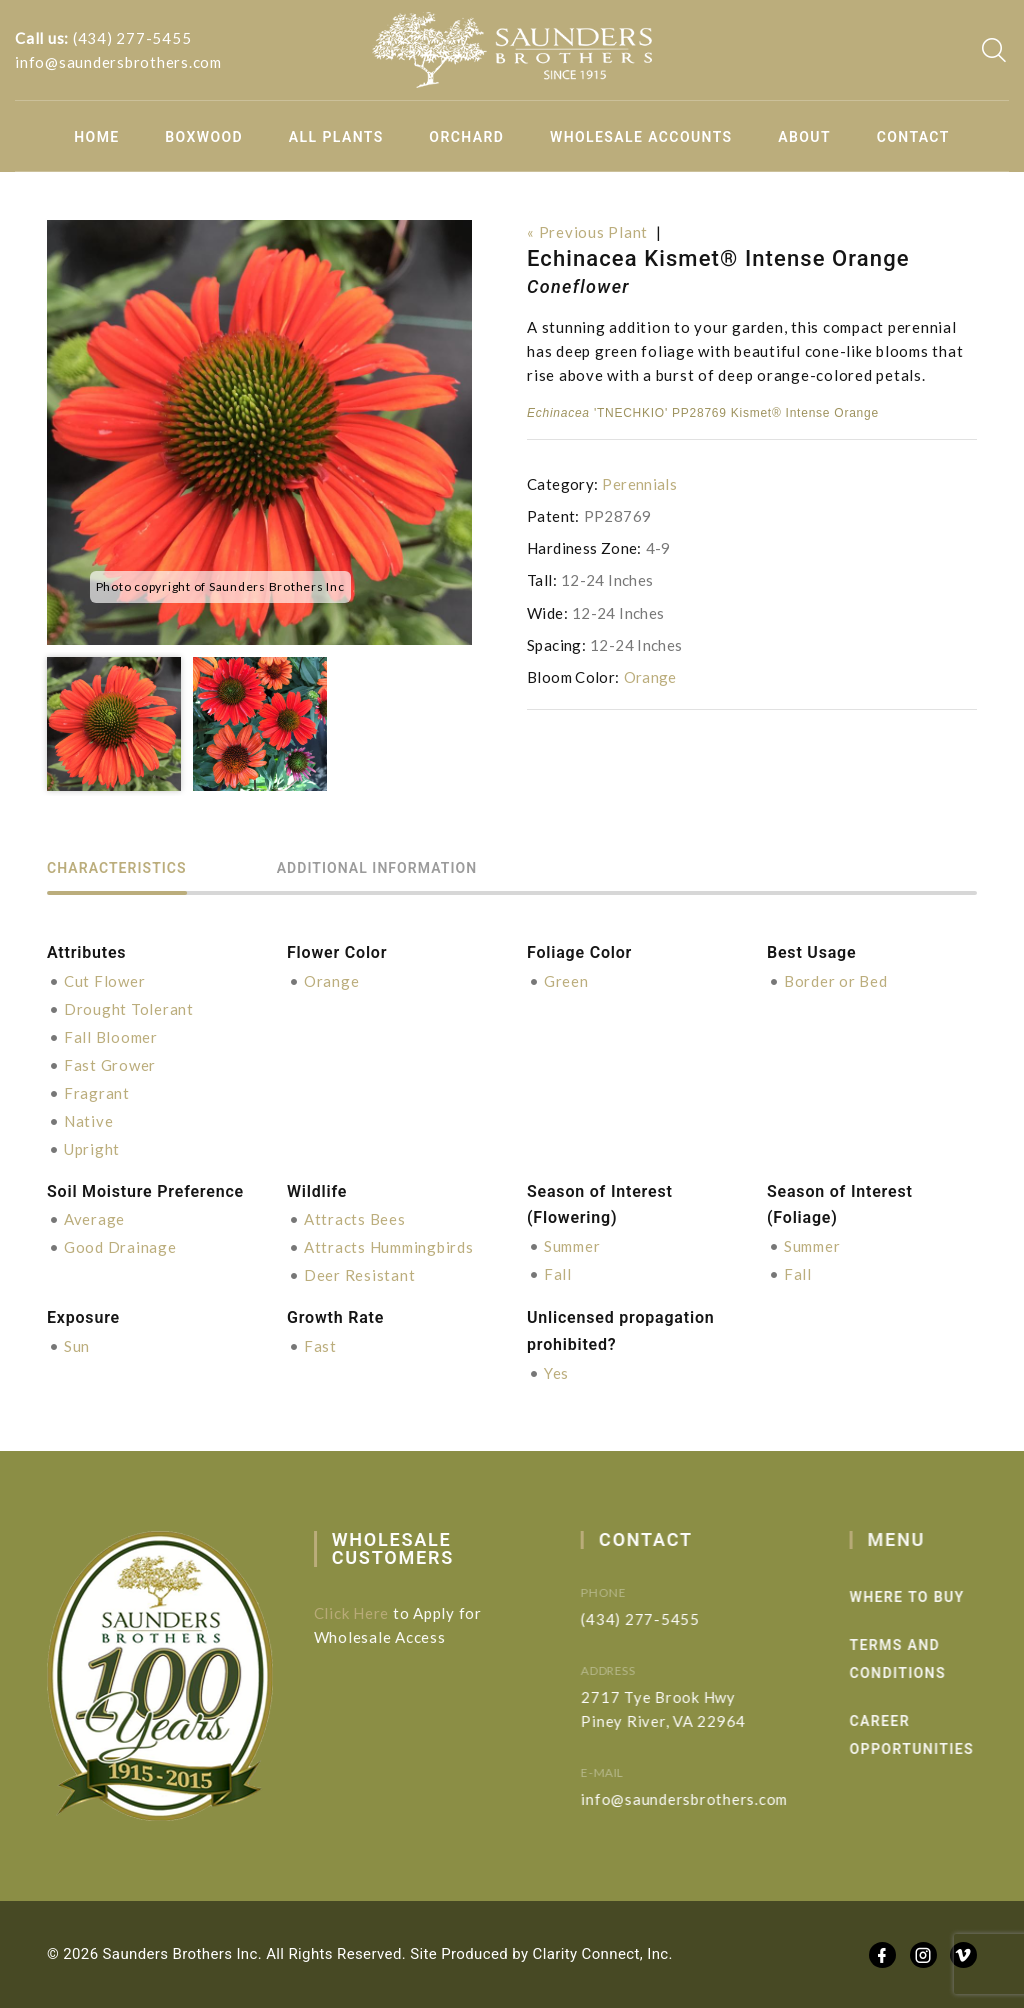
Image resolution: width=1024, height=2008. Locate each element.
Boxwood (204, 137)
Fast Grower (110, 1065)
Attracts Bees (355, 1219)
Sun (77, 1346)
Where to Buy (940, 1597)
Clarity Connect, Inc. (603, 1954)
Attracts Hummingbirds (389, 1247)
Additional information (377, 868)
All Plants (336, 137)
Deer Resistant (360, 1275)
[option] (259, 432)
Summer (572, 1246)
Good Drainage (120, 1247)
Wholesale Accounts (641, 137)
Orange (650, 677)
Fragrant (97, 1093)
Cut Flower (105, 981)
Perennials (639, 484)
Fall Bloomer (111, 1037)
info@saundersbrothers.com (118, 62)
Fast (320, 1346)
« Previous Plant (587, 232)
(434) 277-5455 (132, 38)
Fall (558, 1274)
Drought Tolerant (129, 1009)
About (804, 137)
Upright (92, 1149)
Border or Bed (836, 981)
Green (566, 981)
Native (89, 1121)
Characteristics (117, 868)
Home (96, 137)
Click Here (365, 1613)
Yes (556, 1373)
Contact (913, 137)
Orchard (466, 137)
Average (94, 1219)
